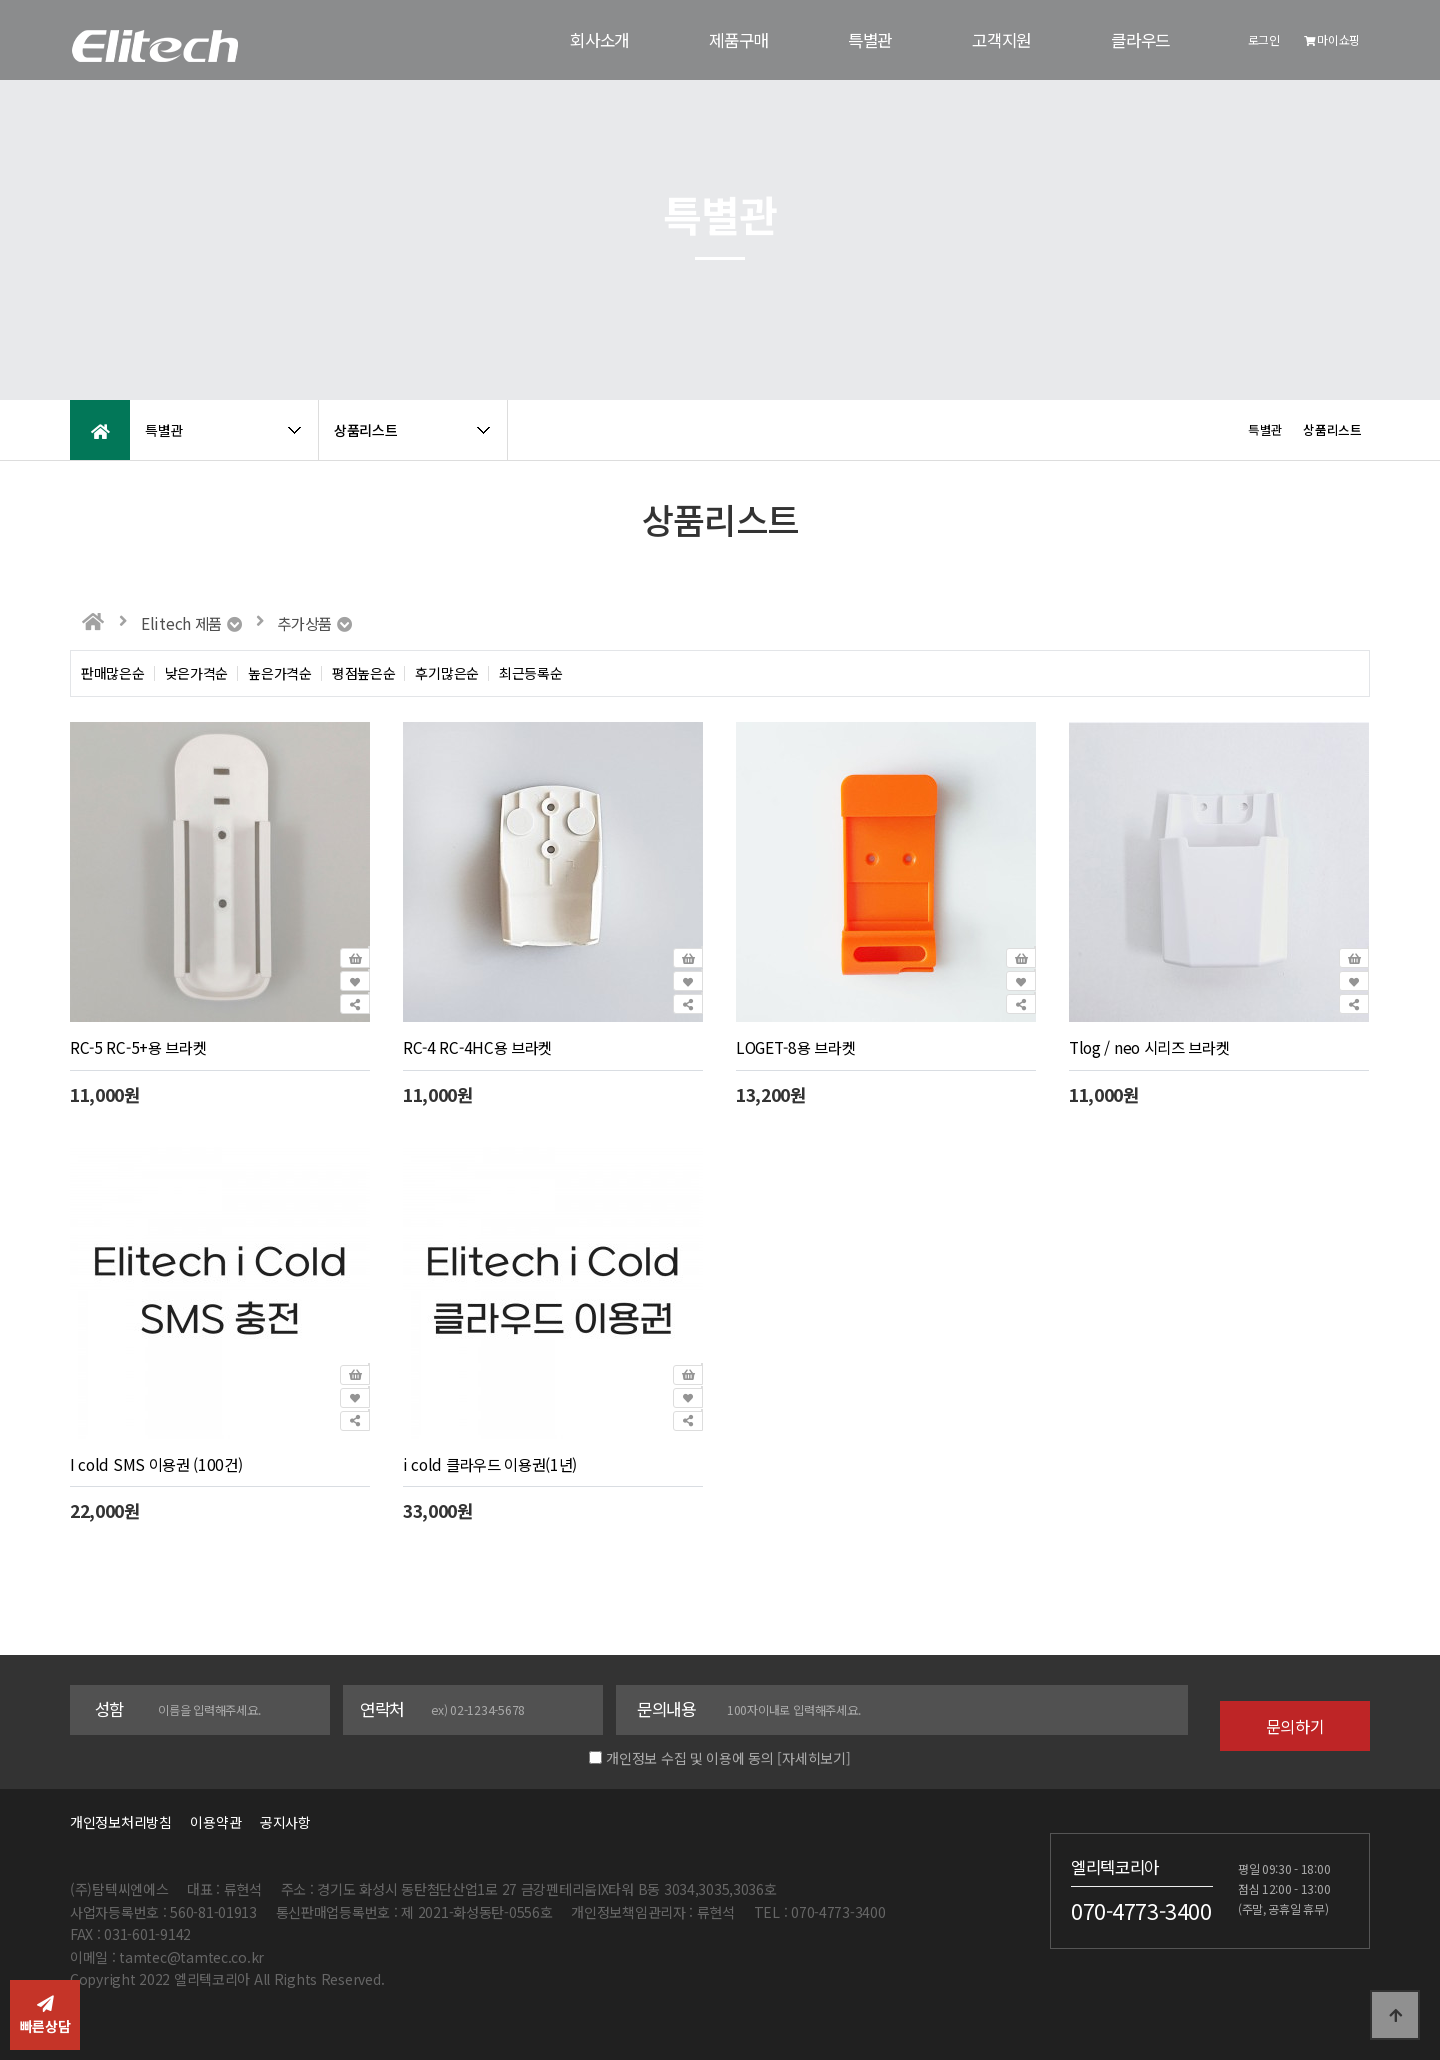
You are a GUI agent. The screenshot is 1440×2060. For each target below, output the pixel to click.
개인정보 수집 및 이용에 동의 (690, 1758)
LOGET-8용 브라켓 (795, 1047)
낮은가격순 (197, 673)
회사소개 (599, 40)
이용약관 (215, 1822)
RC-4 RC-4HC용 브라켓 (477, 1047)
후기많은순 (447, 673)
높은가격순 (280, 673)
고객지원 (1001, 40)
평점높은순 (364, 673)
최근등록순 (531, 673)
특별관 (870, 40)
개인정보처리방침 (121, 1822)
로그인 (1264, 39)
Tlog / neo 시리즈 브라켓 (1149, 1047)
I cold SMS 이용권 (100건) (156, 1463)
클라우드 (1140, 40)
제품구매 (738, 40)
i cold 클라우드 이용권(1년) (490, 1463)
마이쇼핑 (1332, 39)
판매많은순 (113, 673)
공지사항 (285, 1822)
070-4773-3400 (1141, 1911)
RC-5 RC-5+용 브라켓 (138, 1047)
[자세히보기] (813, 1758)
